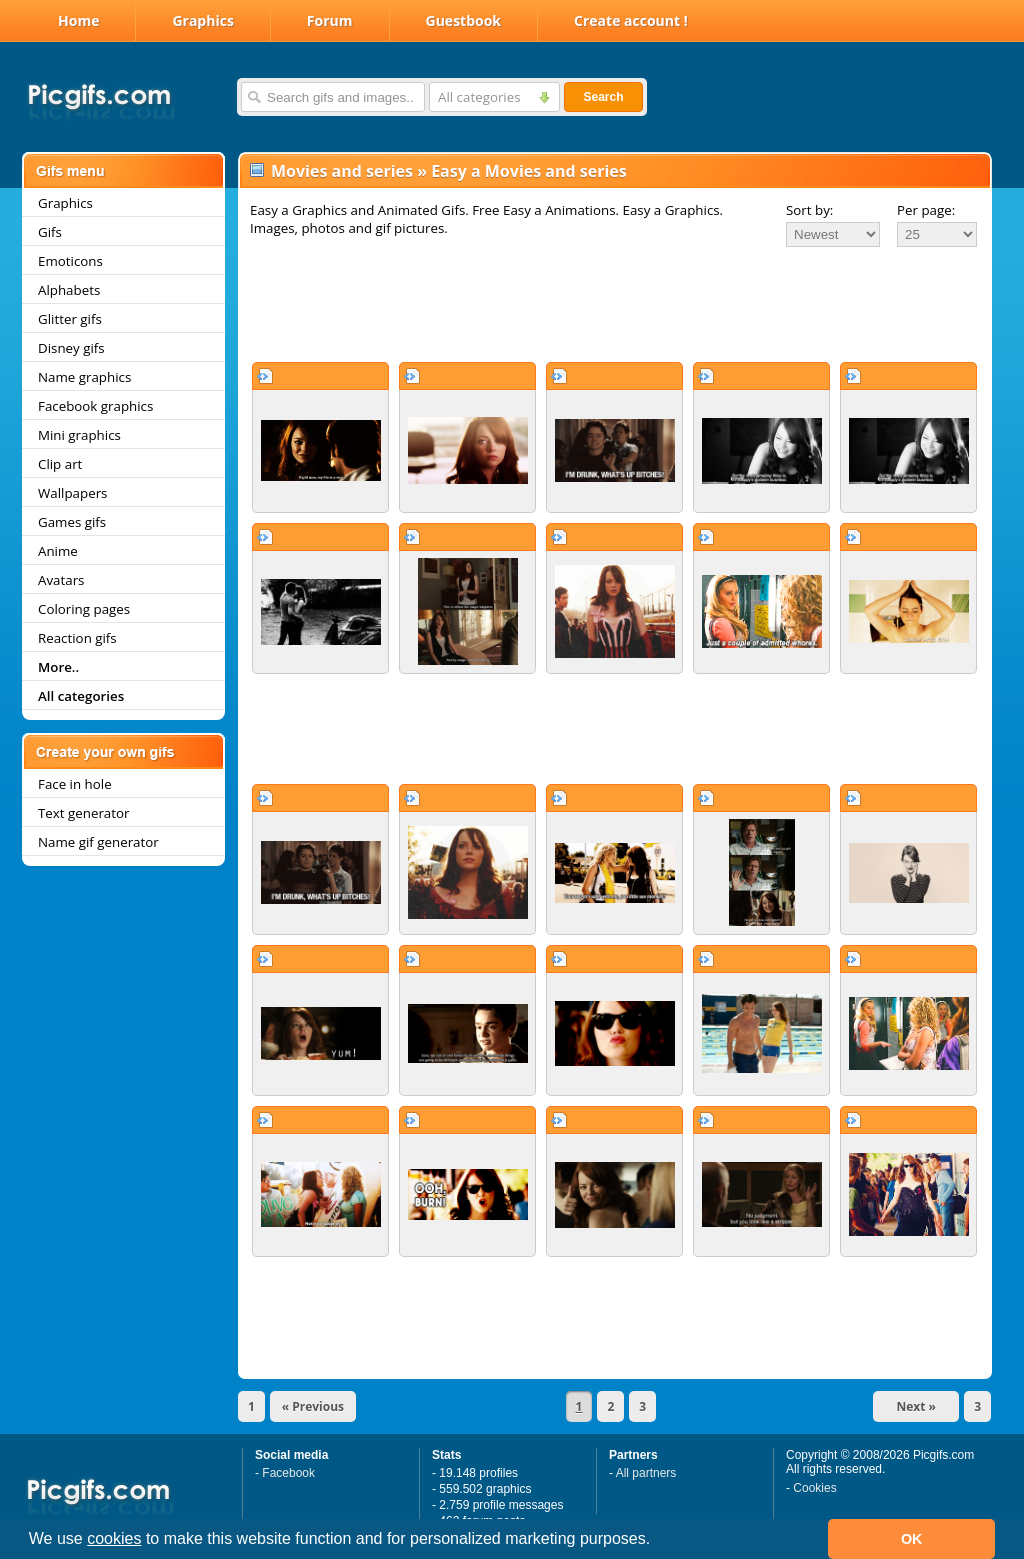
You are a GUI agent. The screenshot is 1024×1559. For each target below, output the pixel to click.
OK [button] (912, 1539)
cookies (114, 1538)
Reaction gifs (77, 638)
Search (603, 97)
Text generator (83, 813)
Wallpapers (72, 493)
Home (78, 20)
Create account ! (631, 20)
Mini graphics (79, 435)
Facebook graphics (95, 406)
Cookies (814, 1488)
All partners (646, 1473)
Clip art (60, 464)
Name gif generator (98, 842)
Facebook (288, 1473)
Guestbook (464, 20)
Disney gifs (71, 348)
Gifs (50, 232)
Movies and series (342, 171)
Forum (330, 20)
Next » (916, 1406)
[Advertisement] (615, 304)
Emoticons (70, 261)
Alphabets (69, 290)
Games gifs (72, 522)
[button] (658, 1541)
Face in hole (75, 784)
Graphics (202, 20)
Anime (58, 551)
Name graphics (84, 377)
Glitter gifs (70, 319)
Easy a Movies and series (529, 171)
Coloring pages (84, 609)
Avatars (61, 580)
